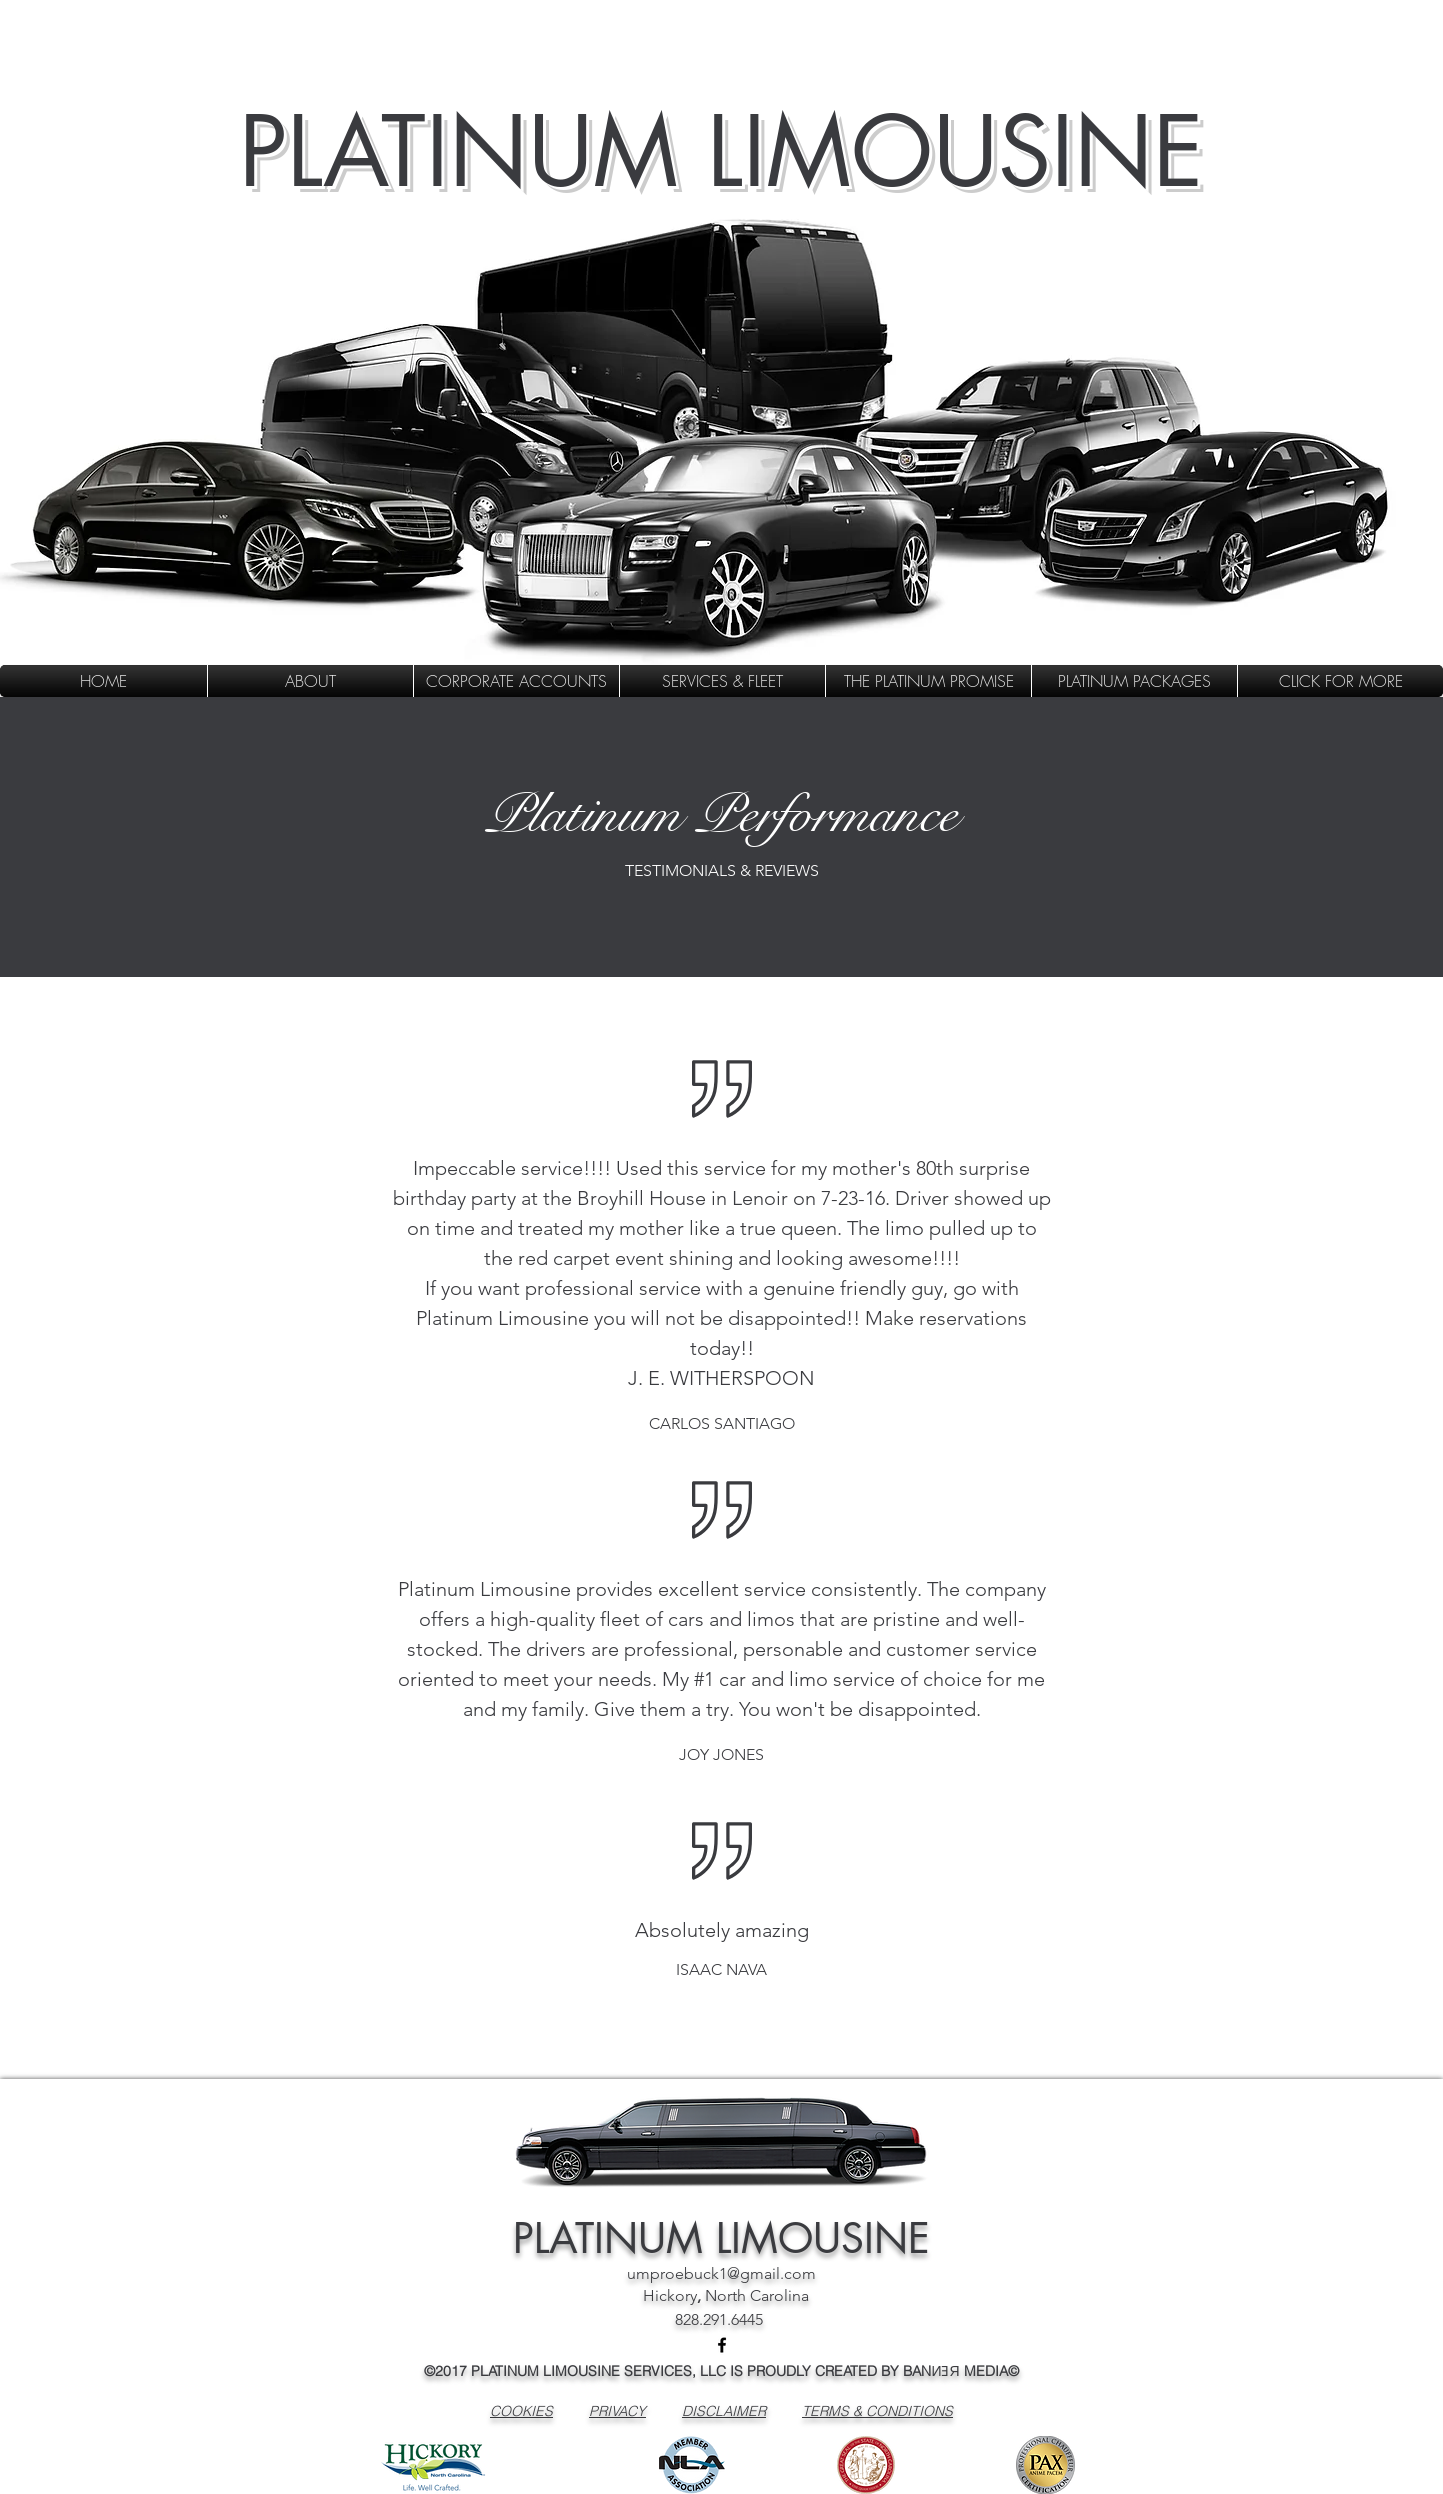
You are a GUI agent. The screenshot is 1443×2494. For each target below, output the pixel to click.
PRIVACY (617, 2411)
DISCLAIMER (724, 2411)
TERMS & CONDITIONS (877, 2411)
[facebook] (722, 2345)
